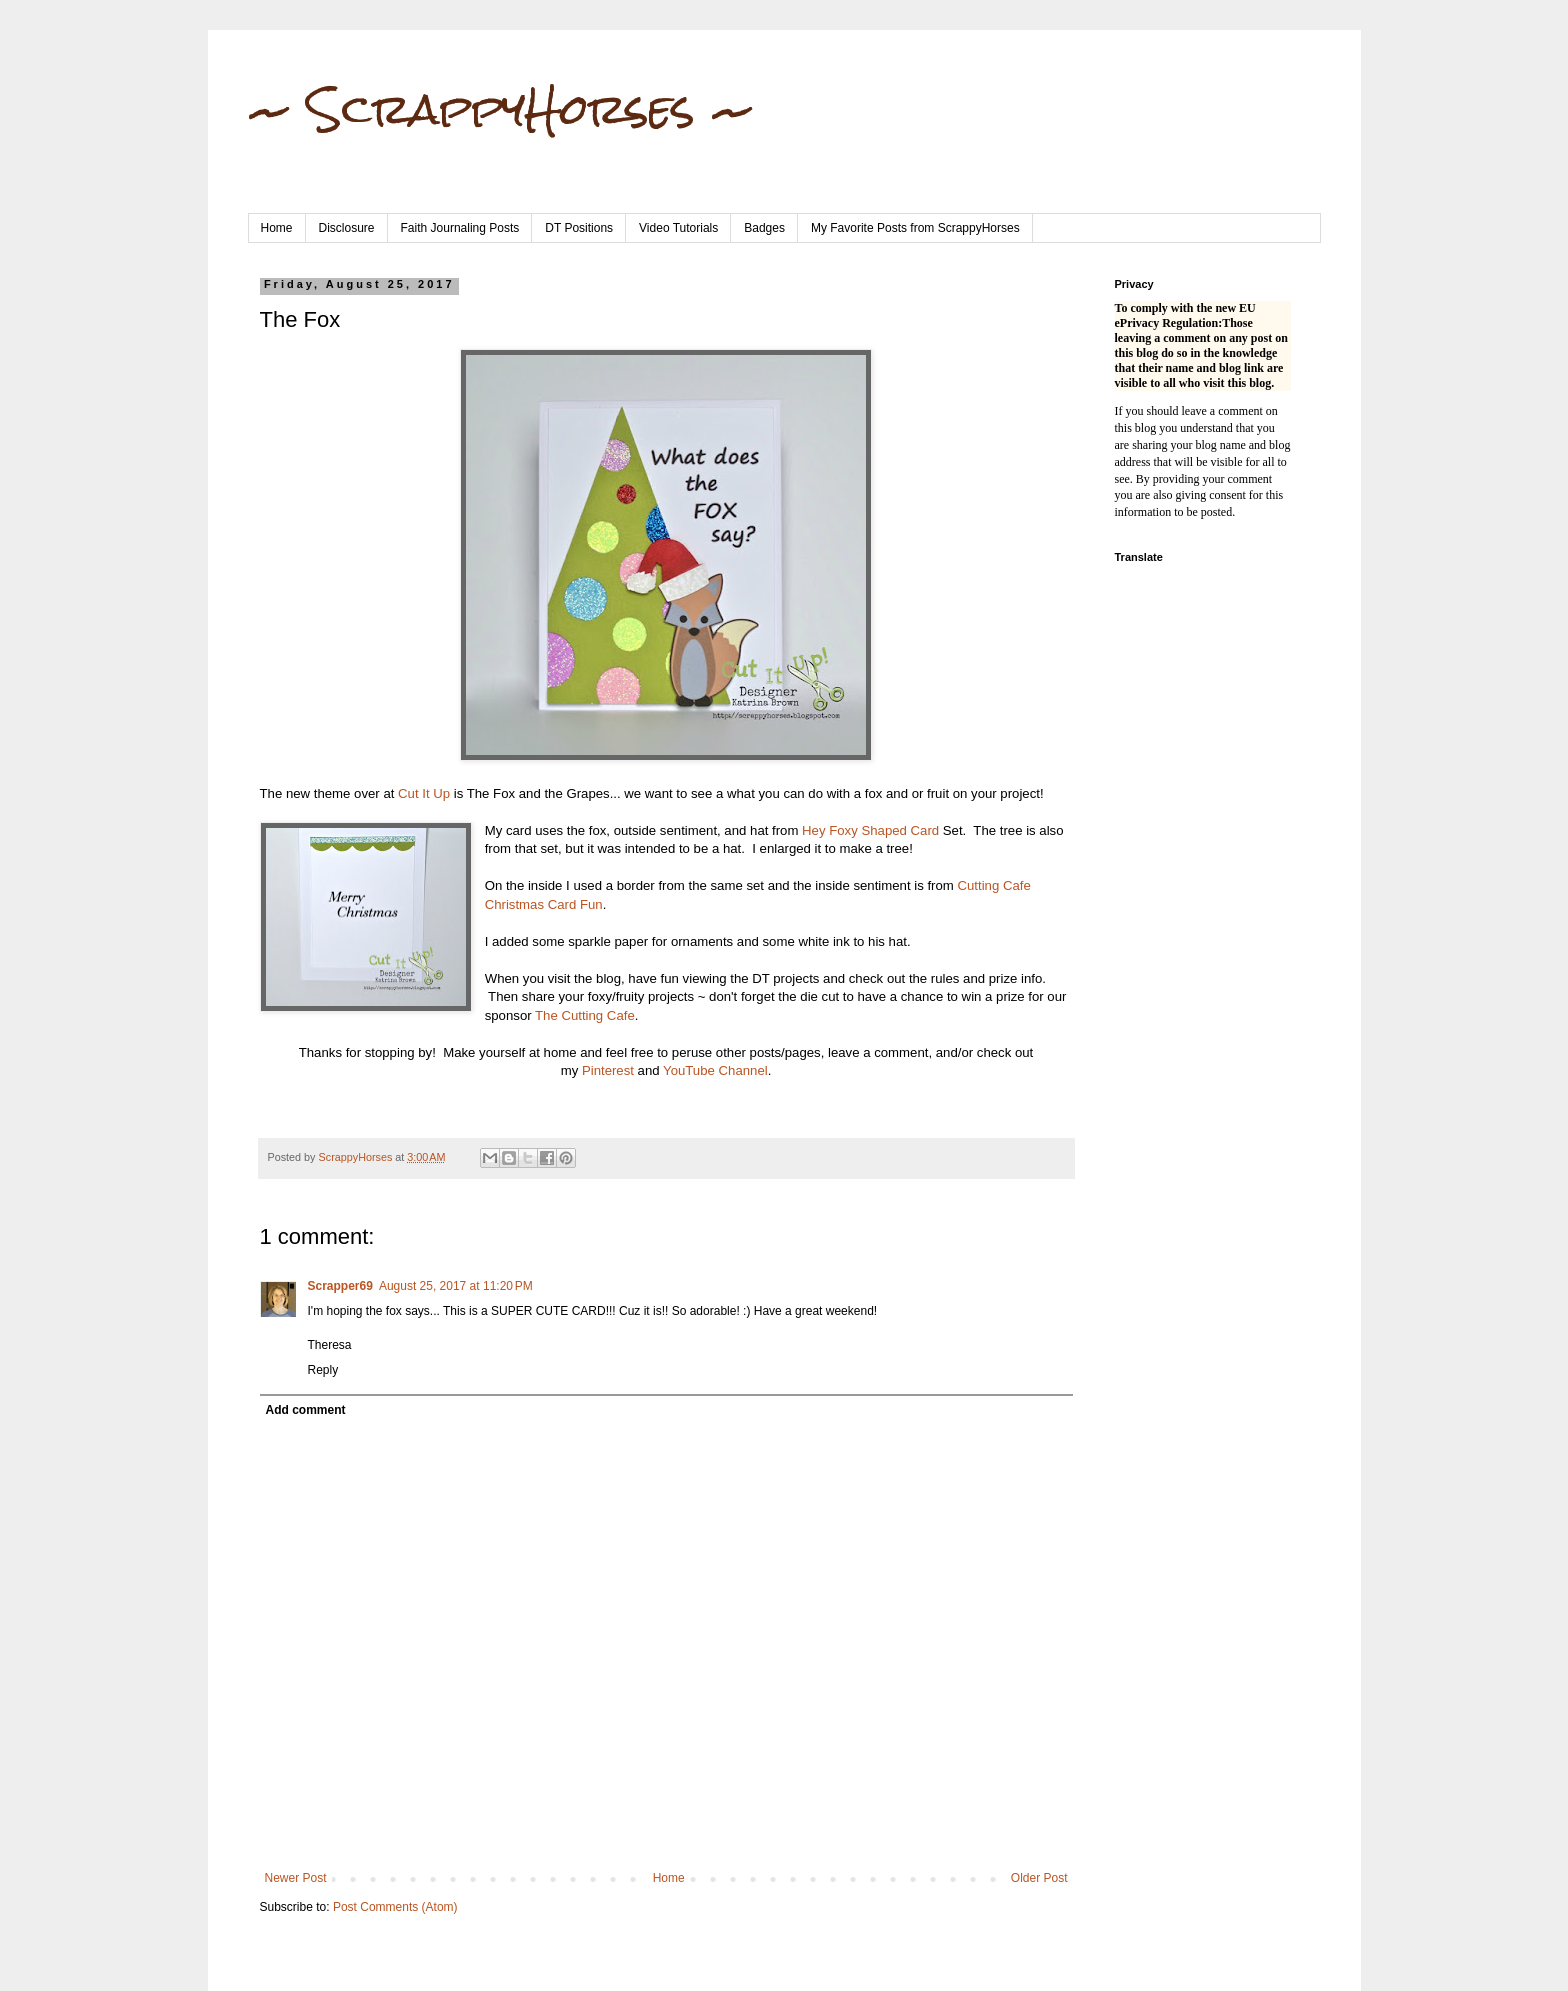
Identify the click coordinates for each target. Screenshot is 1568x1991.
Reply (323, 1370)
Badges (764, 228)
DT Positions (579, 228)
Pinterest (608, 1070)
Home (277, 228)
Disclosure (347, 228)
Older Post (1039, 1878)
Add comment (306, 1410)
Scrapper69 (340, 1286)
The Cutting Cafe (585, 1015)
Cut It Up (424, 793)
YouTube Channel (715, 1070)
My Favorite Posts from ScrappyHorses (915, 228)
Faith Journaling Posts (460, 228)
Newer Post (296, 1878)
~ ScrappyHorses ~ (501, 109)
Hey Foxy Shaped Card (870, 830)
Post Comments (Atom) (395, 1907)
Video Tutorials (678, 228)
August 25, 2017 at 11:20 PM (456, 1286)
